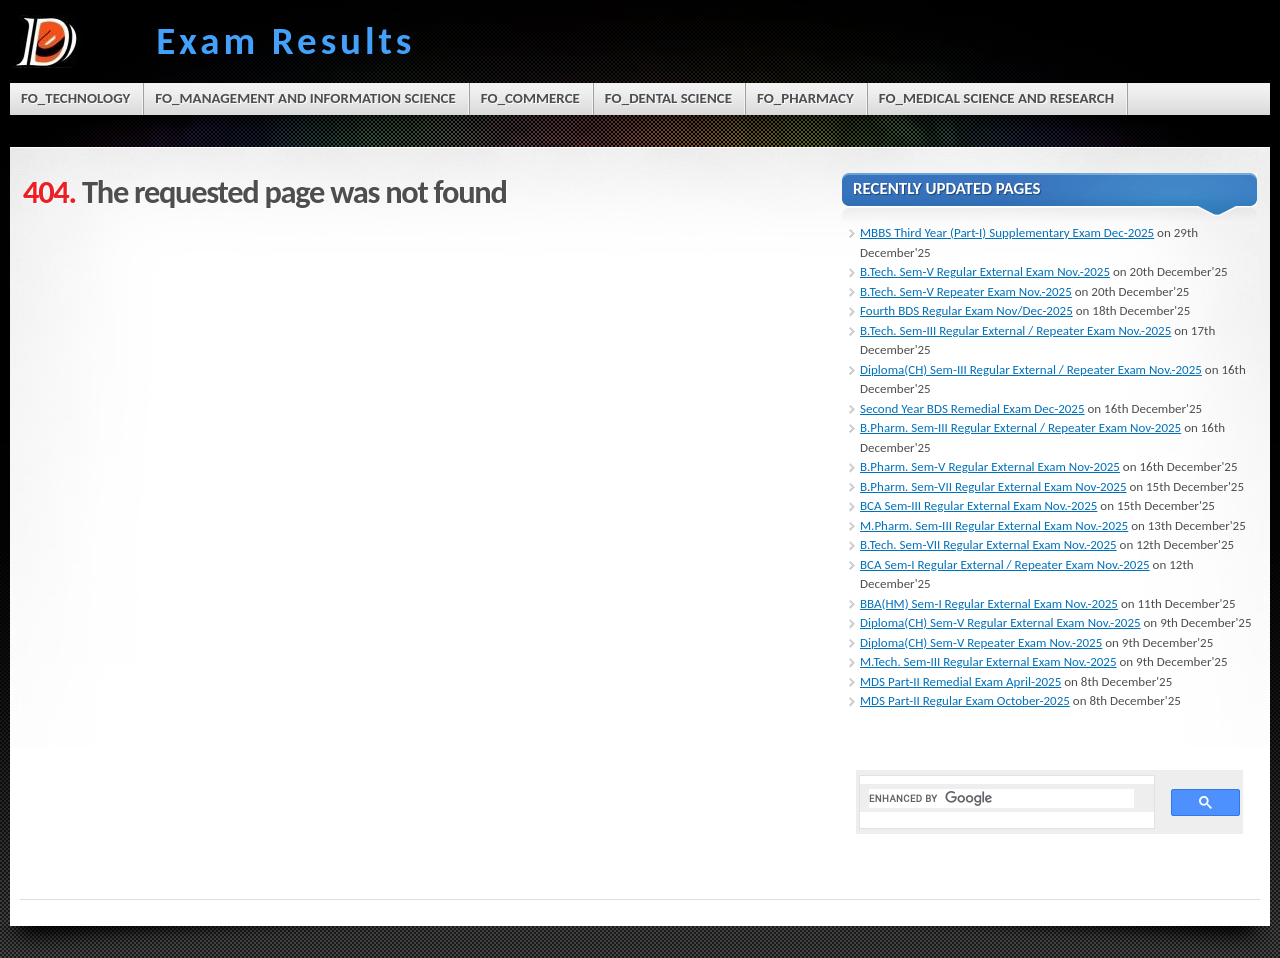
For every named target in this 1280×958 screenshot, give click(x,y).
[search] (1001, 798)
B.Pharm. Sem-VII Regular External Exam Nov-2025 (993, 486)
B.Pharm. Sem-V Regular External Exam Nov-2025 (990, 466)
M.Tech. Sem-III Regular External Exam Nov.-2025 (988, 661)
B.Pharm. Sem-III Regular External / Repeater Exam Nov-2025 (1020, 427)
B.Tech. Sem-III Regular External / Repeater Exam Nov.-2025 (1015, 330)
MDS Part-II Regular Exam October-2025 (965, 700)
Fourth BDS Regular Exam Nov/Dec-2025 (966, 310)
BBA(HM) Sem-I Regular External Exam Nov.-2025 (989, 603)
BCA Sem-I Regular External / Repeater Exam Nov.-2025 (1005, 564)
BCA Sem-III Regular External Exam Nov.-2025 (978, 505)
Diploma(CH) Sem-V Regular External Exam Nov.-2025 (1000, 622)
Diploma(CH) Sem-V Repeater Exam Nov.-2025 (981, 642)
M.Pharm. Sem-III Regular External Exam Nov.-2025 (994, 525)
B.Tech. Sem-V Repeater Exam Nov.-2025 (966, 291)
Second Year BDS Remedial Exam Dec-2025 (972, 408)
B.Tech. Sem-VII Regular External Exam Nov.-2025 (988, 544)
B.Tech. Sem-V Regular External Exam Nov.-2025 (985, 271)
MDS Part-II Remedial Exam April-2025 (960, 681)
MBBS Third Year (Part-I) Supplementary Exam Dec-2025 (1007, 232)
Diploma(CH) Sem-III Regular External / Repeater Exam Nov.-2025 (1031, 369)
